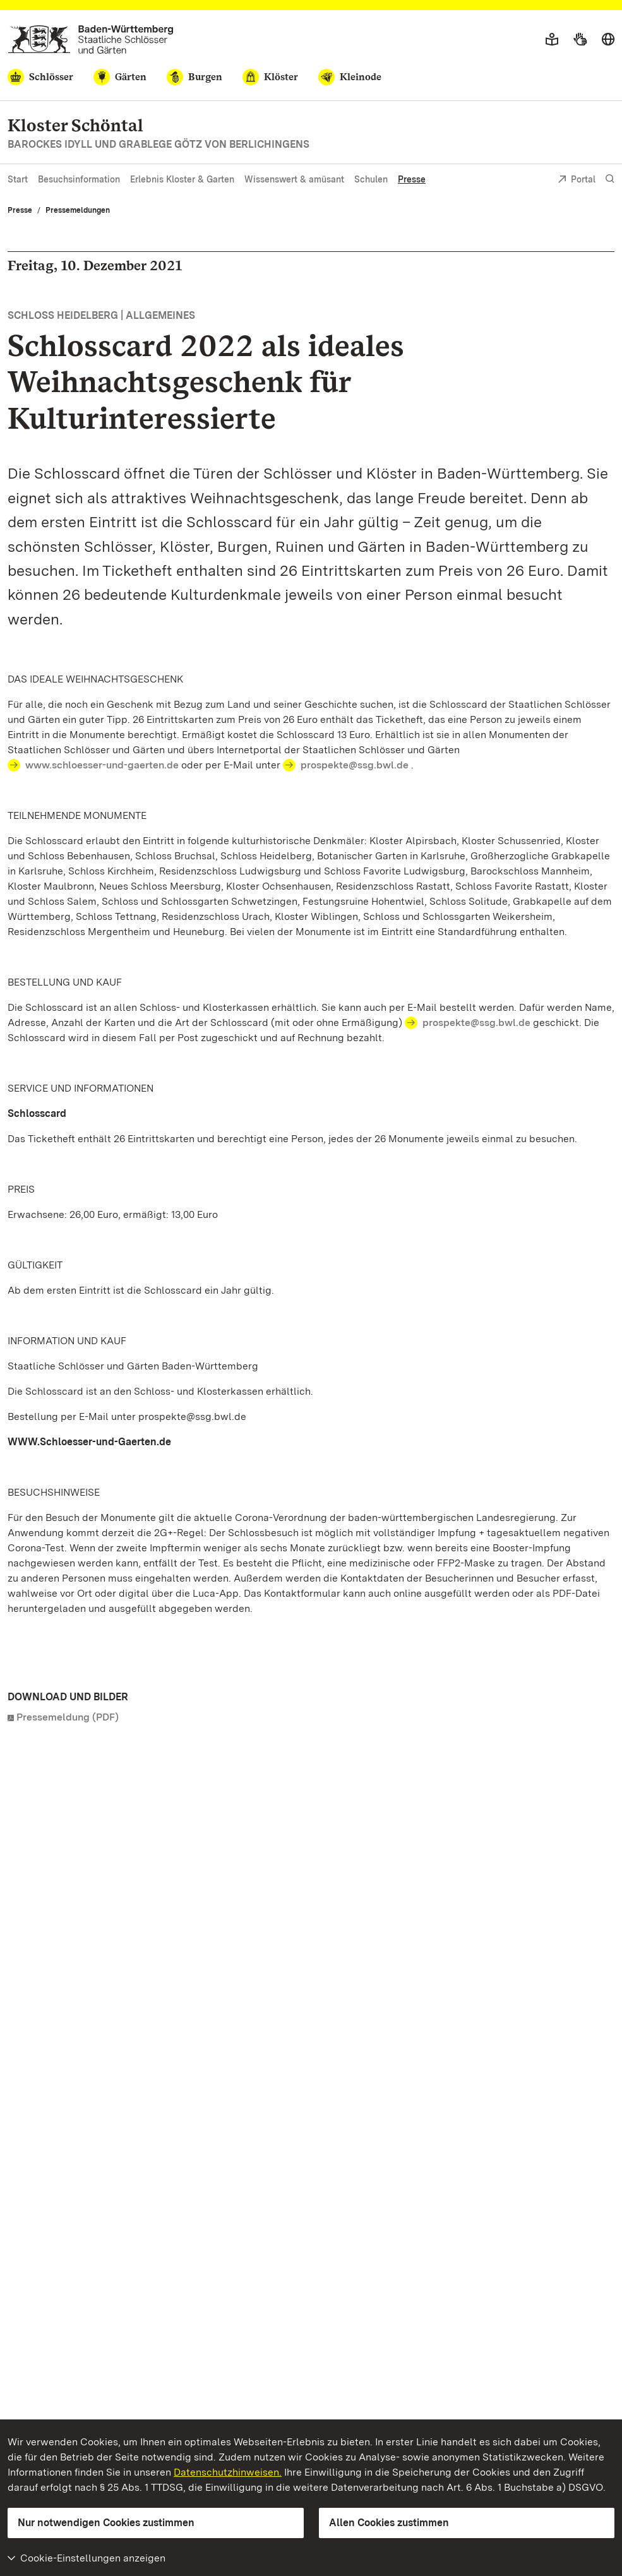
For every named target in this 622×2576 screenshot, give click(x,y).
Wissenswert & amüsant (294, 179)
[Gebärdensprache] (580, 40)
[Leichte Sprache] (552, 40)
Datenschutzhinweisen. (228, 2472)
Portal (576, 180)
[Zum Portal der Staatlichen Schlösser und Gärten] (91, 39)
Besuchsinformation (79, 179)
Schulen (371, 179)
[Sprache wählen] (608, 40)
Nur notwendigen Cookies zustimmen (106, 2523)
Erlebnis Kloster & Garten (182, 179)
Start (18, 179)
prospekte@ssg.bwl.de (355, 765)
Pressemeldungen (77, 210)
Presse (412, 179)
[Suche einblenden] (610, 179)
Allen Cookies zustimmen (389, 2523)
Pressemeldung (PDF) (67, 1717)
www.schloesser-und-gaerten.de (102, 765)
